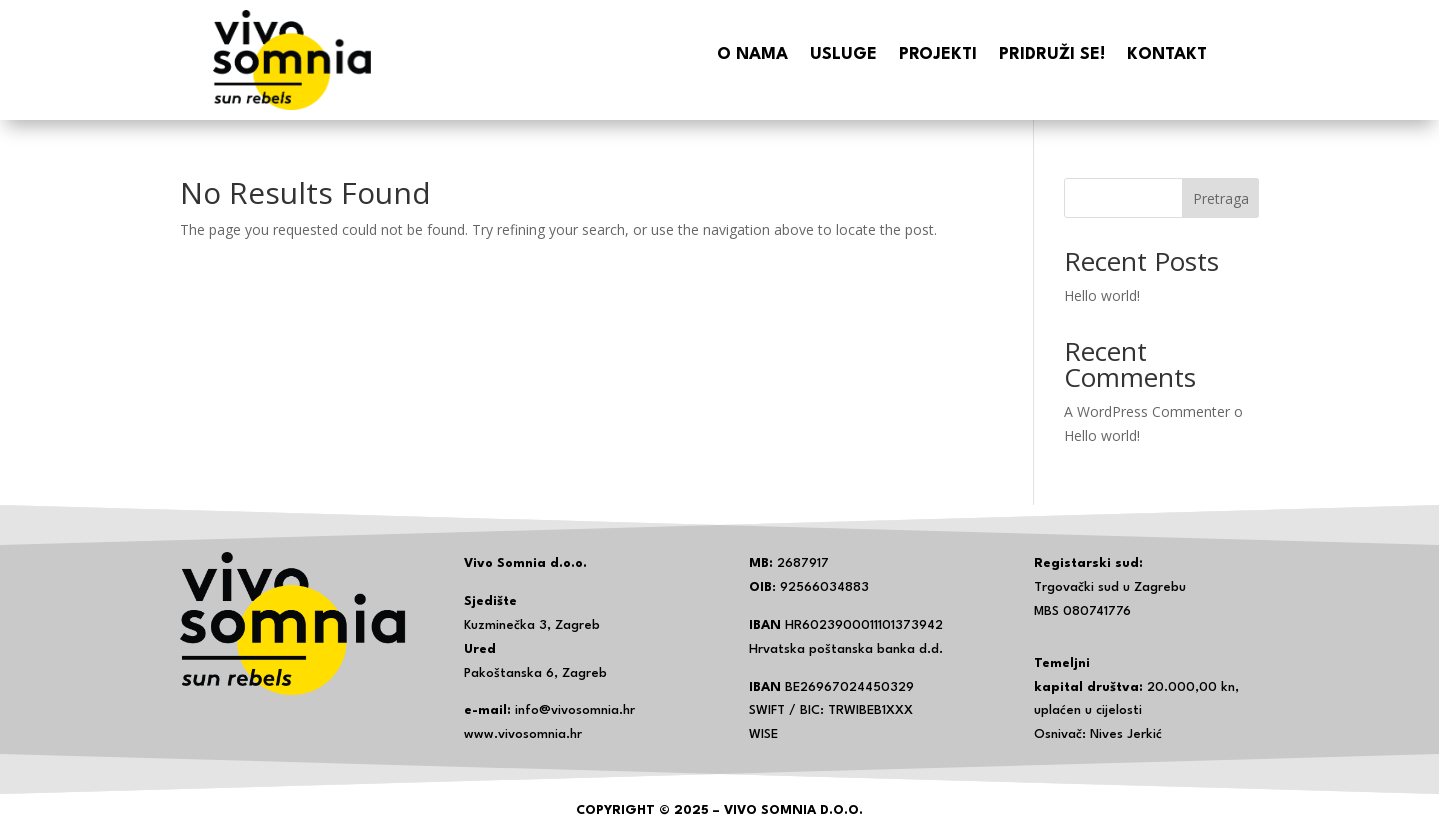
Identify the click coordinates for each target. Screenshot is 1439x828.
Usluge (843, 55)
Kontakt (1167, 55)
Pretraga (1221, 198)
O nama (752, 55)
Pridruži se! (1052, 55)
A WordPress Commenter (1147, 411)
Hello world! (1102, 295)
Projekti (938, 55)
